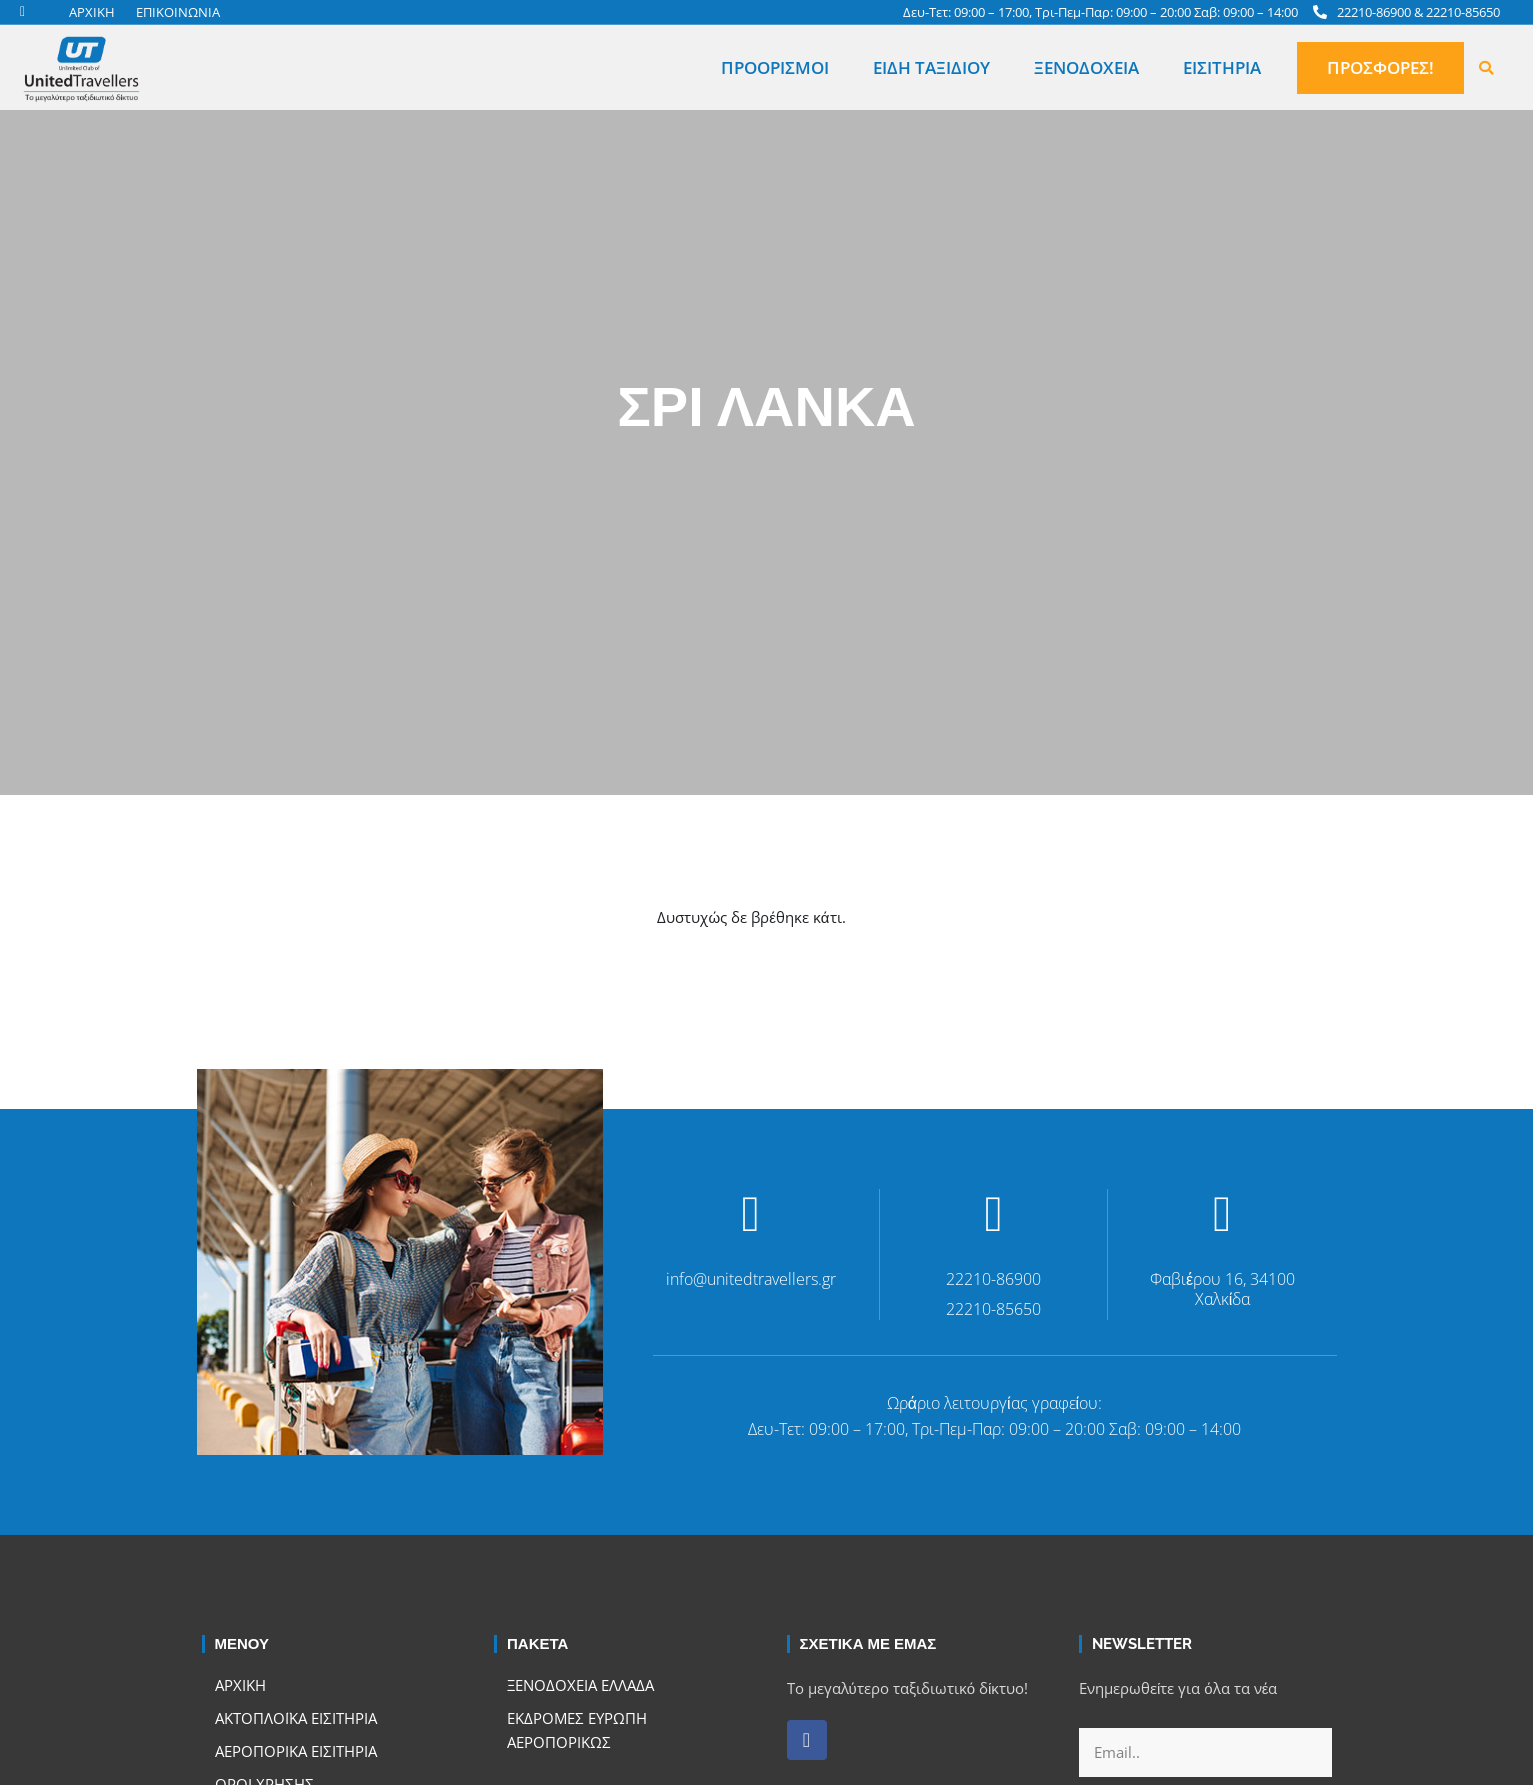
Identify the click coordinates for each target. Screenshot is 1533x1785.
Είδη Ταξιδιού (931, 67)
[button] (1486, 68)
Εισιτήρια (1222, 67)
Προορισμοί (775, 67)
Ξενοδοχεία (1086, 67)
